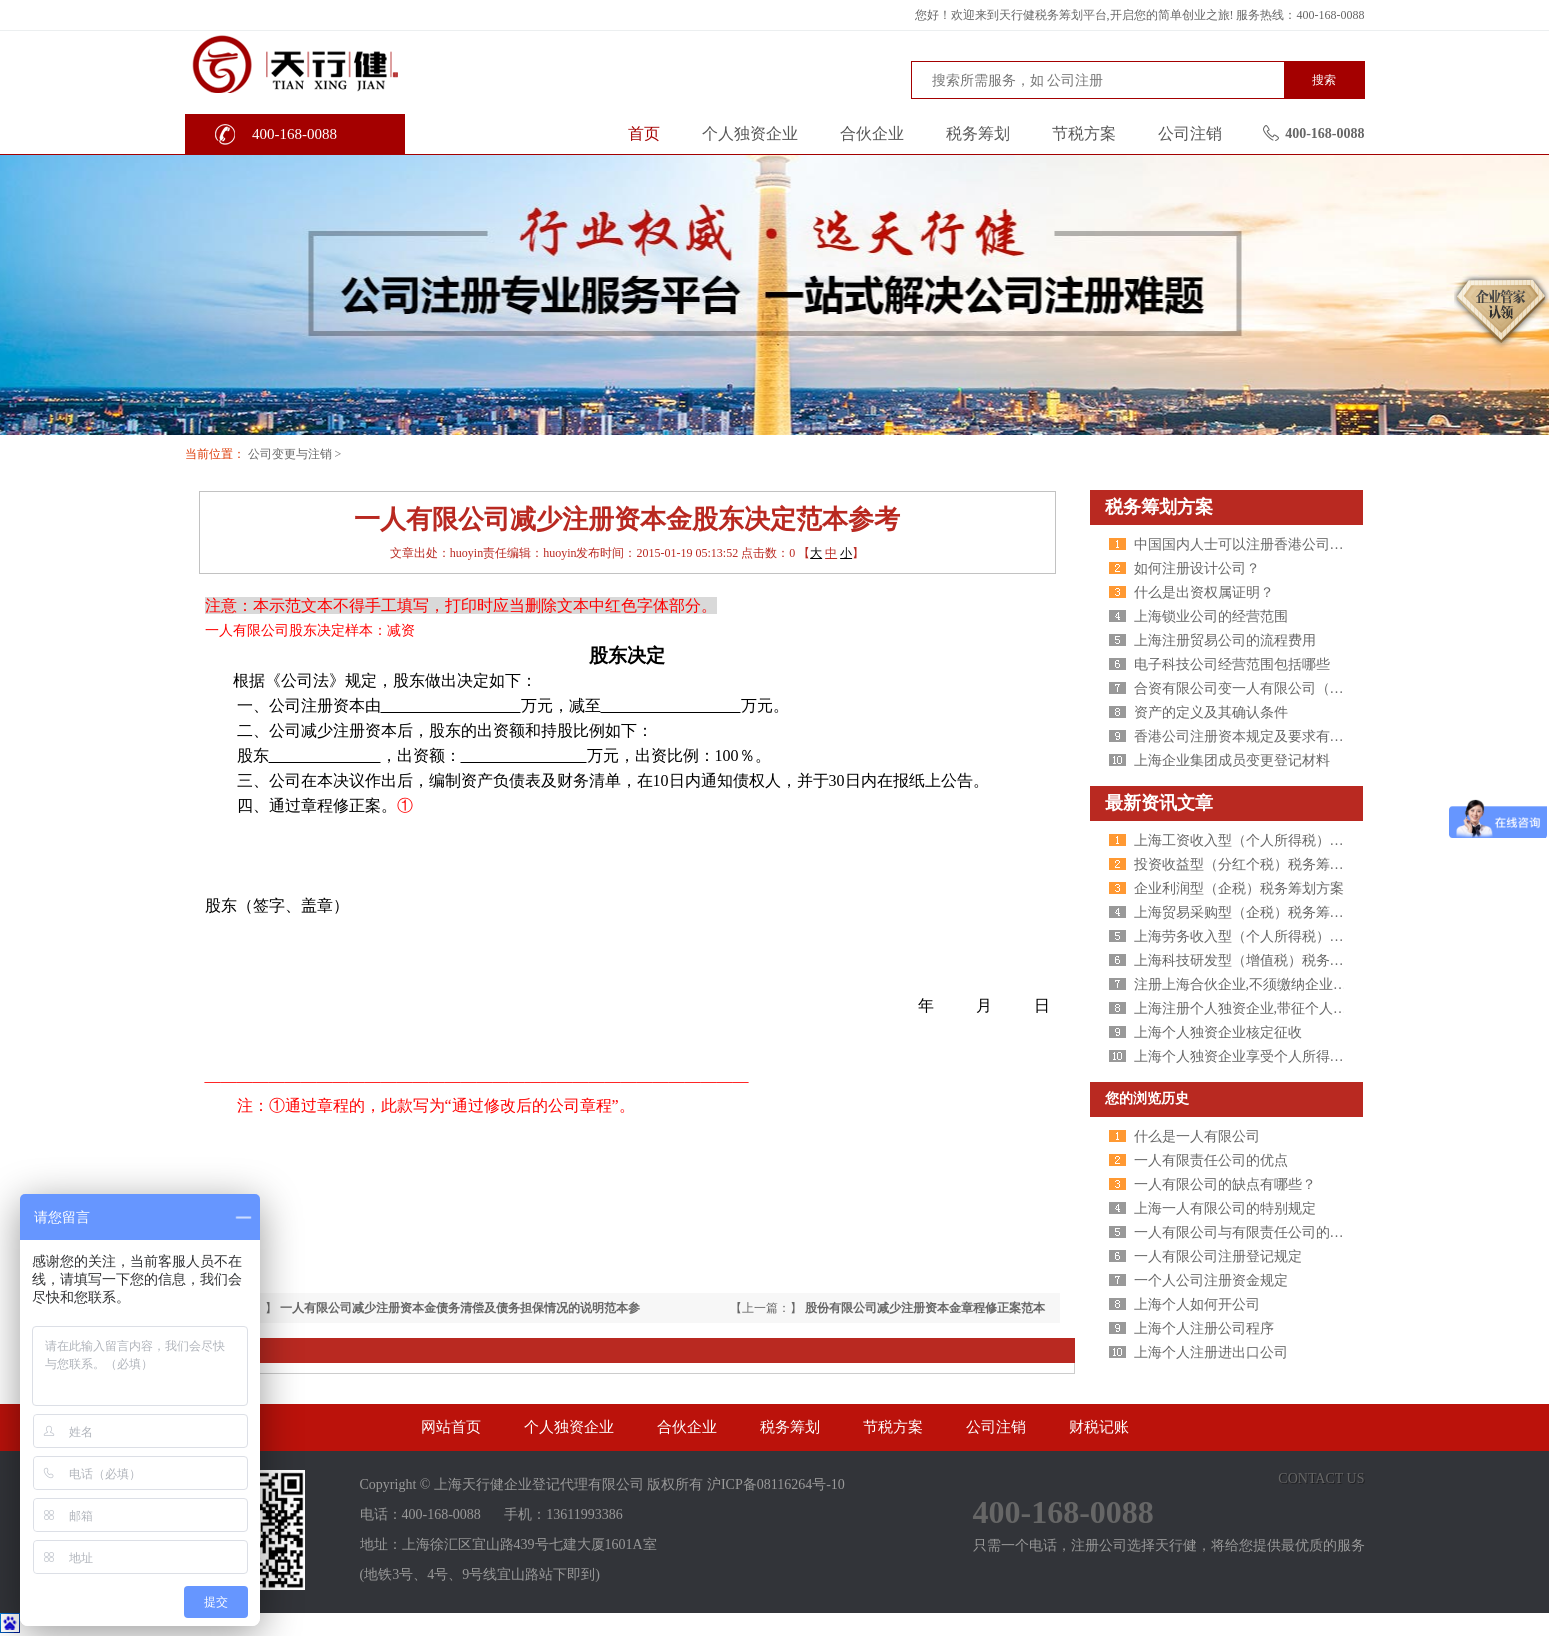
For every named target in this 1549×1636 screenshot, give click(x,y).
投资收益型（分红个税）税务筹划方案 (1253, 864)
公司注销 (1190, 133)
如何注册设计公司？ (1197, 568)
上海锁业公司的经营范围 (1211, 616)
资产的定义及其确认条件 (1211, 712)
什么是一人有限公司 (1197, 1136)
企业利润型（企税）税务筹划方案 (1239, 888)
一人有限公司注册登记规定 (1218, 1256)
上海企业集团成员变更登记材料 (1232, 760)
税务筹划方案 (1159, 507)
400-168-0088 (294, 134)
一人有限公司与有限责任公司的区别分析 (1260, 1232)
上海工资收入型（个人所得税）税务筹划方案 (1274, 840)
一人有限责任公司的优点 (1211, 1160)
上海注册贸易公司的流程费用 (1225, 640)
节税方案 (1084, 133)
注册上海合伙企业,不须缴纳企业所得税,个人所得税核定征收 (1319, 984)
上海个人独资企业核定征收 (1218, 1032)
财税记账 (1099, 1427)
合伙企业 (872, 133)
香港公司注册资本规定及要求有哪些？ (1253, 736)
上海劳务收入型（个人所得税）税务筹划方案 (1274, 936)
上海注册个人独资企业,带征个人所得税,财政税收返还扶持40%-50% (1340, 1008)
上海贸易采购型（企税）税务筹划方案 (1253, 912)
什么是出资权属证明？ (1204, 592)
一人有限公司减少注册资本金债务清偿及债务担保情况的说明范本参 (460, 1308)
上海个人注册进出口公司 (1211, 1352)
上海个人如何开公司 (1197, 1304)
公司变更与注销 (290, 454)
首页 (644, 133)
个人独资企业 (750, 133)
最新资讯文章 (1159, 803)
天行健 (334, 63)
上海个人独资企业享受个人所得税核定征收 (1267, 1056)
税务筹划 (978, 133)
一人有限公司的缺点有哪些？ (1225, 1184)
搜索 (1324, 80)
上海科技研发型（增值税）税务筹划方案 (1260, 960)
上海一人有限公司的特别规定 (1225, 1208)
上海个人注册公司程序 (1204, 1328)
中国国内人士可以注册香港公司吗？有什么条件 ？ (1290, 544)
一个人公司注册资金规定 (1211, 1280)
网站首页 (451, 1427)
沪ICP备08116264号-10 (776, 1484)
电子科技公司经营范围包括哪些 (1232, 664)
